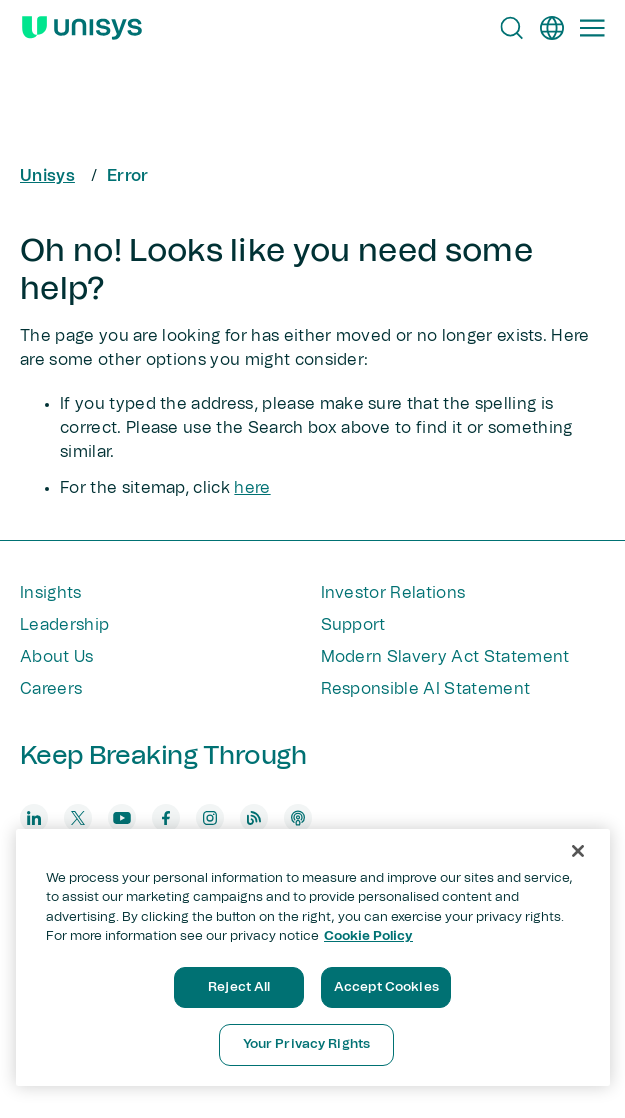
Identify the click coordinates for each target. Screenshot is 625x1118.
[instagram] (210, 818)
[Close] (578, 851)
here (252, 488)
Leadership (64, 625)
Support (353, 625)
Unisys (47, 176)
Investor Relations (393, 593)
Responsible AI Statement (426, 689)
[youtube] (122, 818)
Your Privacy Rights (306, 1044)
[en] (552, 28)
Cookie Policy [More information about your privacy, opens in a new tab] (368, 936)
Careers (51, 689)
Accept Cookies (386, 987)
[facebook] (166, 818)
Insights (51, 593)
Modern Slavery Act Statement (445, 657)
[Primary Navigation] (592, 28)
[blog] (254, 818)
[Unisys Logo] (82, 28)
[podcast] (298, 818)
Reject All (239, 987)
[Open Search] (512, 28)
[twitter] (78, 818)
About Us (57, 657)
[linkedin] (34, 818)
